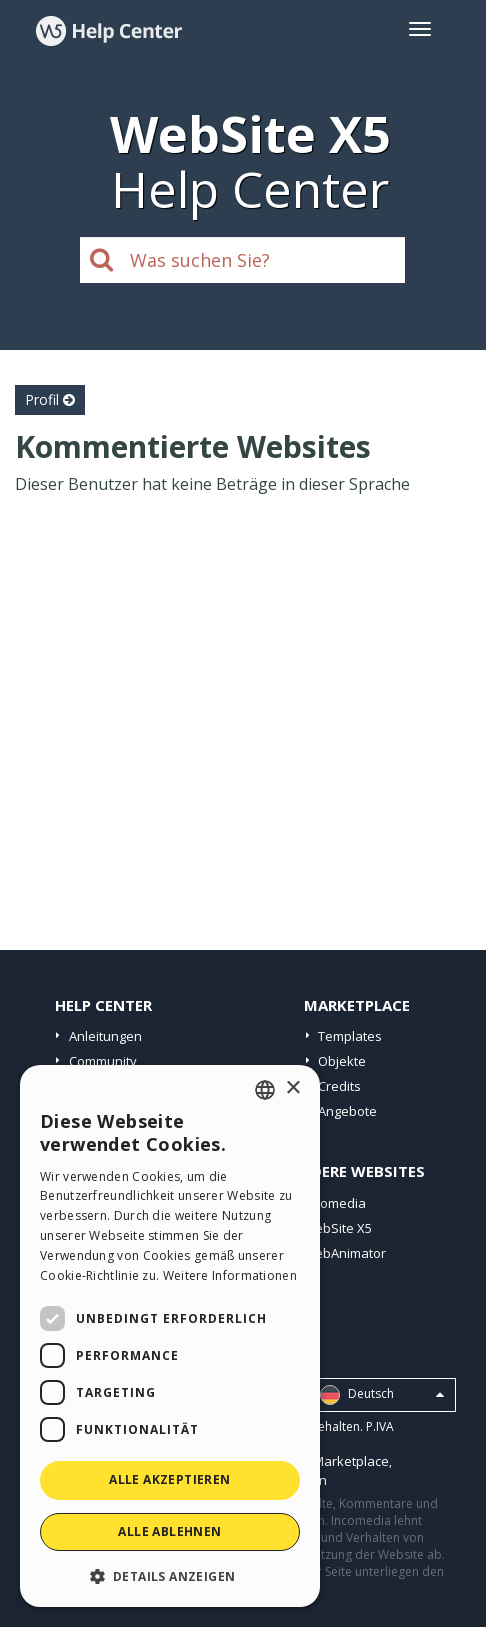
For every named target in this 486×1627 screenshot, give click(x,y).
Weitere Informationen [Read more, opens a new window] (230, 1275)
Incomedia (334, 1203)
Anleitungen (105, 1036)
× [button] (292, 1088)
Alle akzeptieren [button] (169, 1479)
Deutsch (382, 1395)
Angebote (347, 1111)
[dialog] (170, 1336)
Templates (350, 1036)
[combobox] (265, 1090)
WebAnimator (344, 1253)
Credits (339, 1086)
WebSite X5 (337, 1228)
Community (103, 1061)
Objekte (342, 1061)
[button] (170, 1575)
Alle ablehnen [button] (169, 1531)
